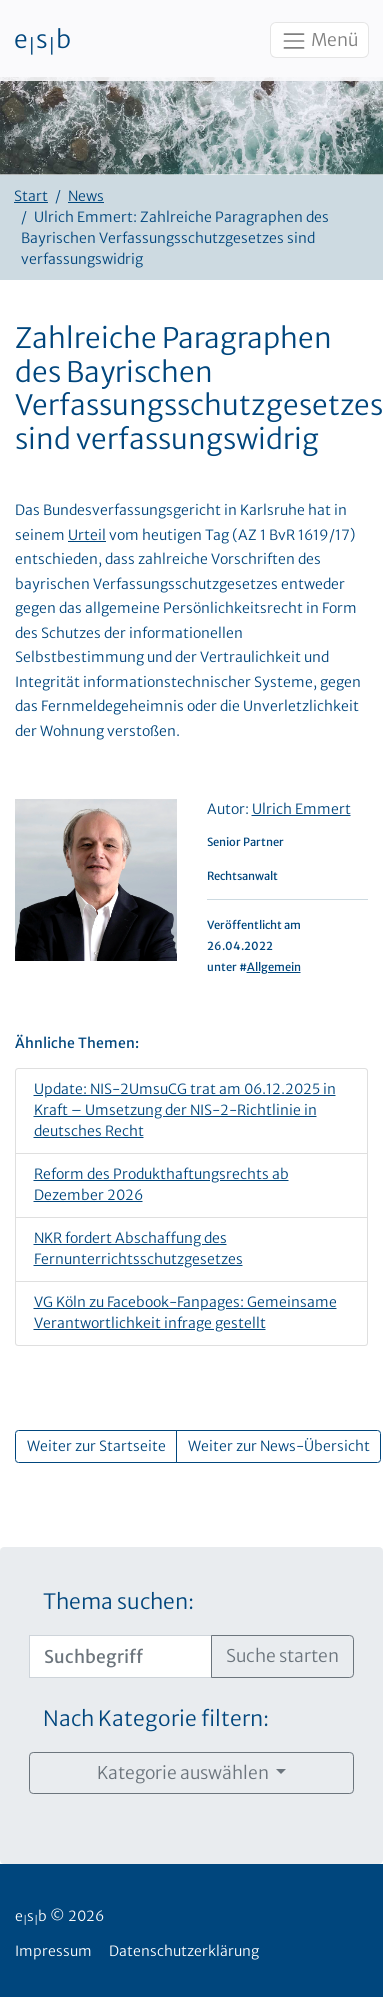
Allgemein (274, 967)
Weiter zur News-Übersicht (279, 1446)
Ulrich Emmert (301, 809)
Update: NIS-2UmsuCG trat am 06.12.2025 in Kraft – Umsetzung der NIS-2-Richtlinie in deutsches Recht (185, 1110)
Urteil (87, 535)
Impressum (53, 1951)
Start (31, 196)
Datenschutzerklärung (184, 1951)
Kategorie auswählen (184, 1773)
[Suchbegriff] (120, 1656)
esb (42, 41)
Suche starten (282, 1656)
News (86, 196)
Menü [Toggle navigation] (319, 41)
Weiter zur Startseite (96, 1446)
